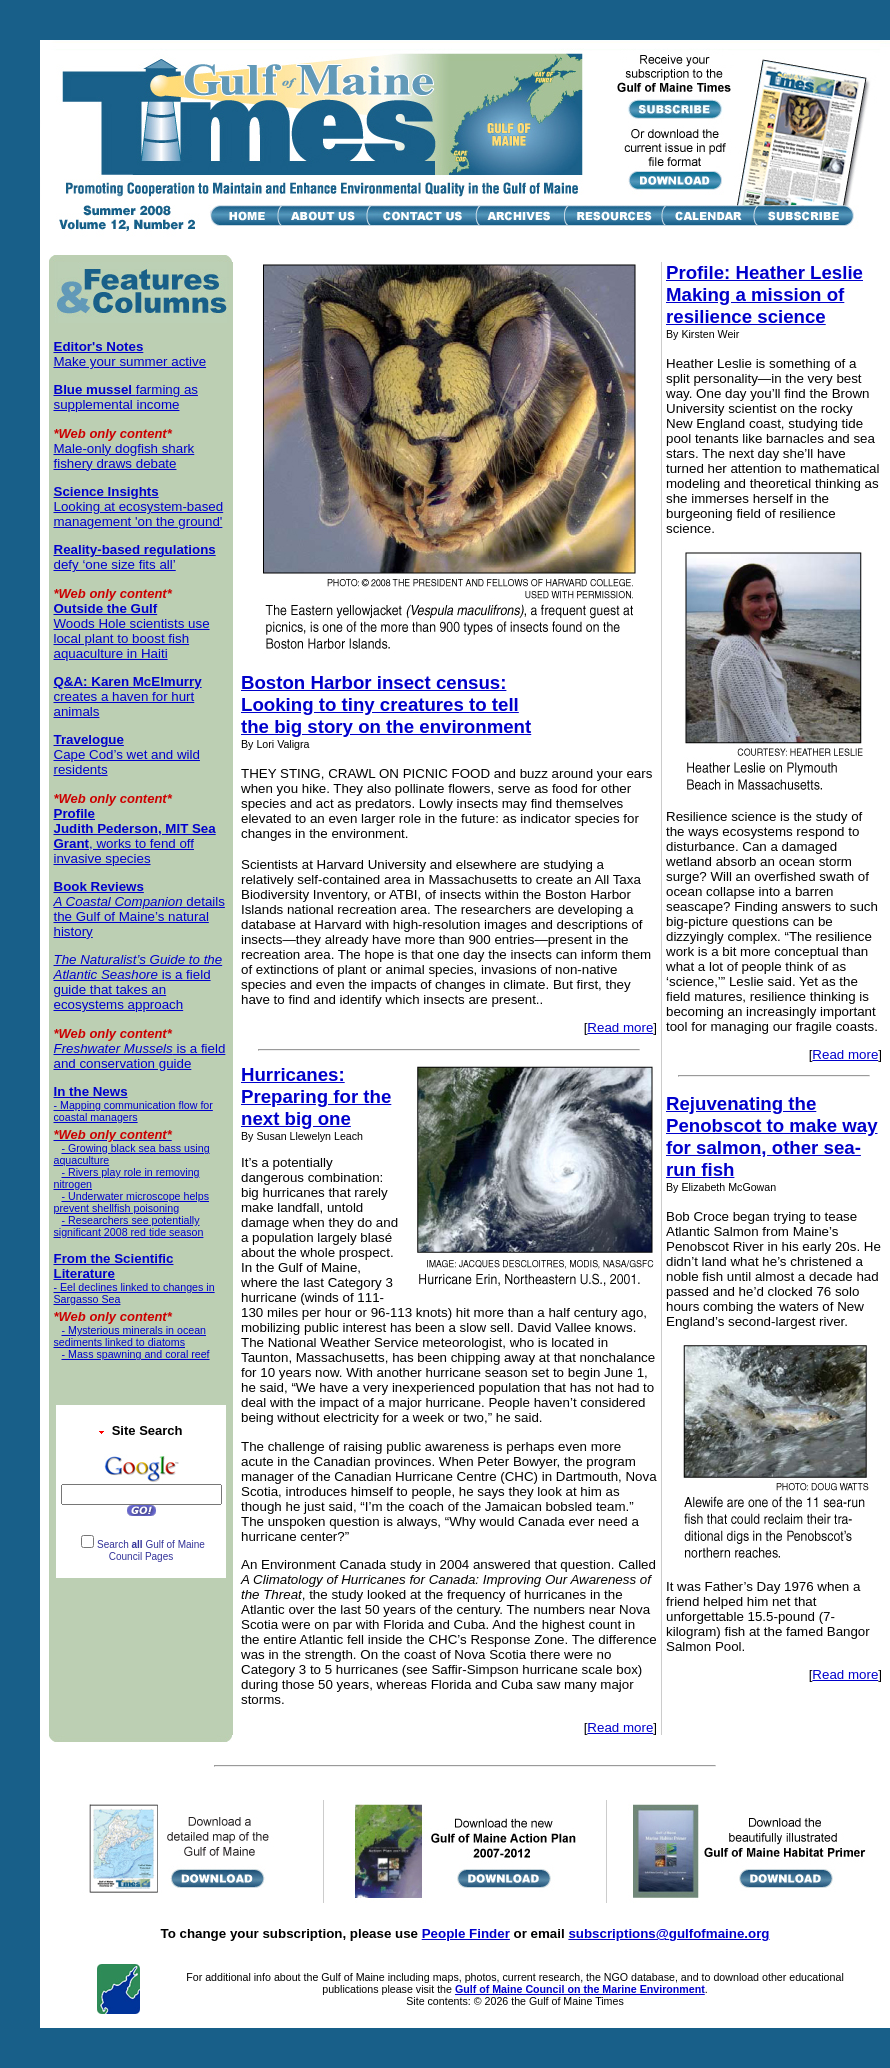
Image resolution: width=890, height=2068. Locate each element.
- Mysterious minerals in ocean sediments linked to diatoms (130, 1336)
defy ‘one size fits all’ (135, 557)
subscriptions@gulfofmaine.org (668, 1933)
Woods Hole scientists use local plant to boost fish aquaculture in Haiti (132, 631)
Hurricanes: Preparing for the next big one (316, 1096)
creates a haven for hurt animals (128, 696)
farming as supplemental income (126, 397)
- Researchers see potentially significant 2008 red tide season (129, 1226)
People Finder (466, 1933)
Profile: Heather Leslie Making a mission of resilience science (764, 294)
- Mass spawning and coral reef (132, 1354)
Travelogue (89, 739)
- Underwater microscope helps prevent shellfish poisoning (131, 1202)
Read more (620, 1027)
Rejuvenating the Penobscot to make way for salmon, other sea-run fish (772, 1136)
